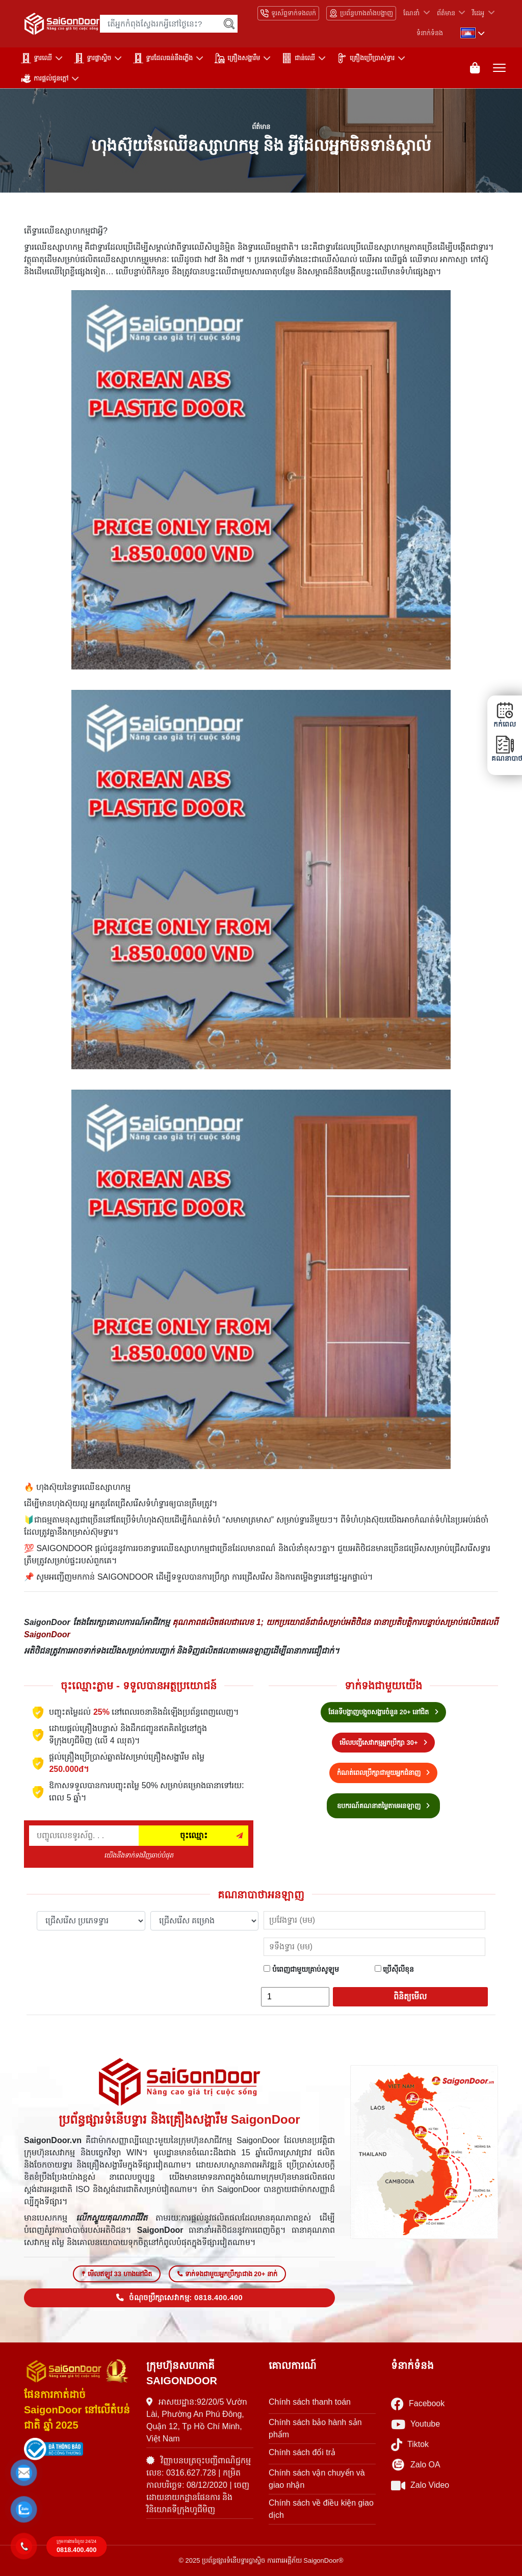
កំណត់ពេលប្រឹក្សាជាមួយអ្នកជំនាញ (383, 1772)
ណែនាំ (411, 13)
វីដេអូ (478, 13)
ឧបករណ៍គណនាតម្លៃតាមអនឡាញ (383, 1806)
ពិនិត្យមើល (410, 1996)
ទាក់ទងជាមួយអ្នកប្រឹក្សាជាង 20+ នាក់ (227, 2274)
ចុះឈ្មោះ (193, 1835)
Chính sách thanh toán (310, 2402)
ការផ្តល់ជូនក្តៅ (44, 78)
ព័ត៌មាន (446, 13)
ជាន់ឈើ (298, 58)
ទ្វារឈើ (36, 58)
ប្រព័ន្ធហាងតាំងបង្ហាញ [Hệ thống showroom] (361, 13)
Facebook (418, 2404)
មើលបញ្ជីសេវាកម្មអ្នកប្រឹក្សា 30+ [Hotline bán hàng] (383, 1742)
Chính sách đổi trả (302, 2452)
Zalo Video (420, 2485)
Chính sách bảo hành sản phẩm (315, 2428)
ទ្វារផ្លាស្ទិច (92, 58)
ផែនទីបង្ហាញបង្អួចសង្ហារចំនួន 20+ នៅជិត (383, 1712)
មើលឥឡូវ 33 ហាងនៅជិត (117, 2274)
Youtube (415, 2424)
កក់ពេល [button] (504, 715)
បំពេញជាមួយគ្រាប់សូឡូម (301, 1969)
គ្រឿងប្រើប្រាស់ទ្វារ (366, 58)
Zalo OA (415, 2465)
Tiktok (410, 2444)
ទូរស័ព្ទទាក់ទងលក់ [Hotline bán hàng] (288, 13)
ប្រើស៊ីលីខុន (394, 1969)
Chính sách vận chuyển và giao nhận (317, 2478)
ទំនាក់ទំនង (429, 33)
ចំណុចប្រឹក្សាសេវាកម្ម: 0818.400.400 (179, 2298)
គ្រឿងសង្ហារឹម (237, 58)
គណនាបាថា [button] (504, 748)
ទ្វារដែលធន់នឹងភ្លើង (163, 58)
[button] (24, 2473)
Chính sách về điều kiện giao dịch (321, 2508)
